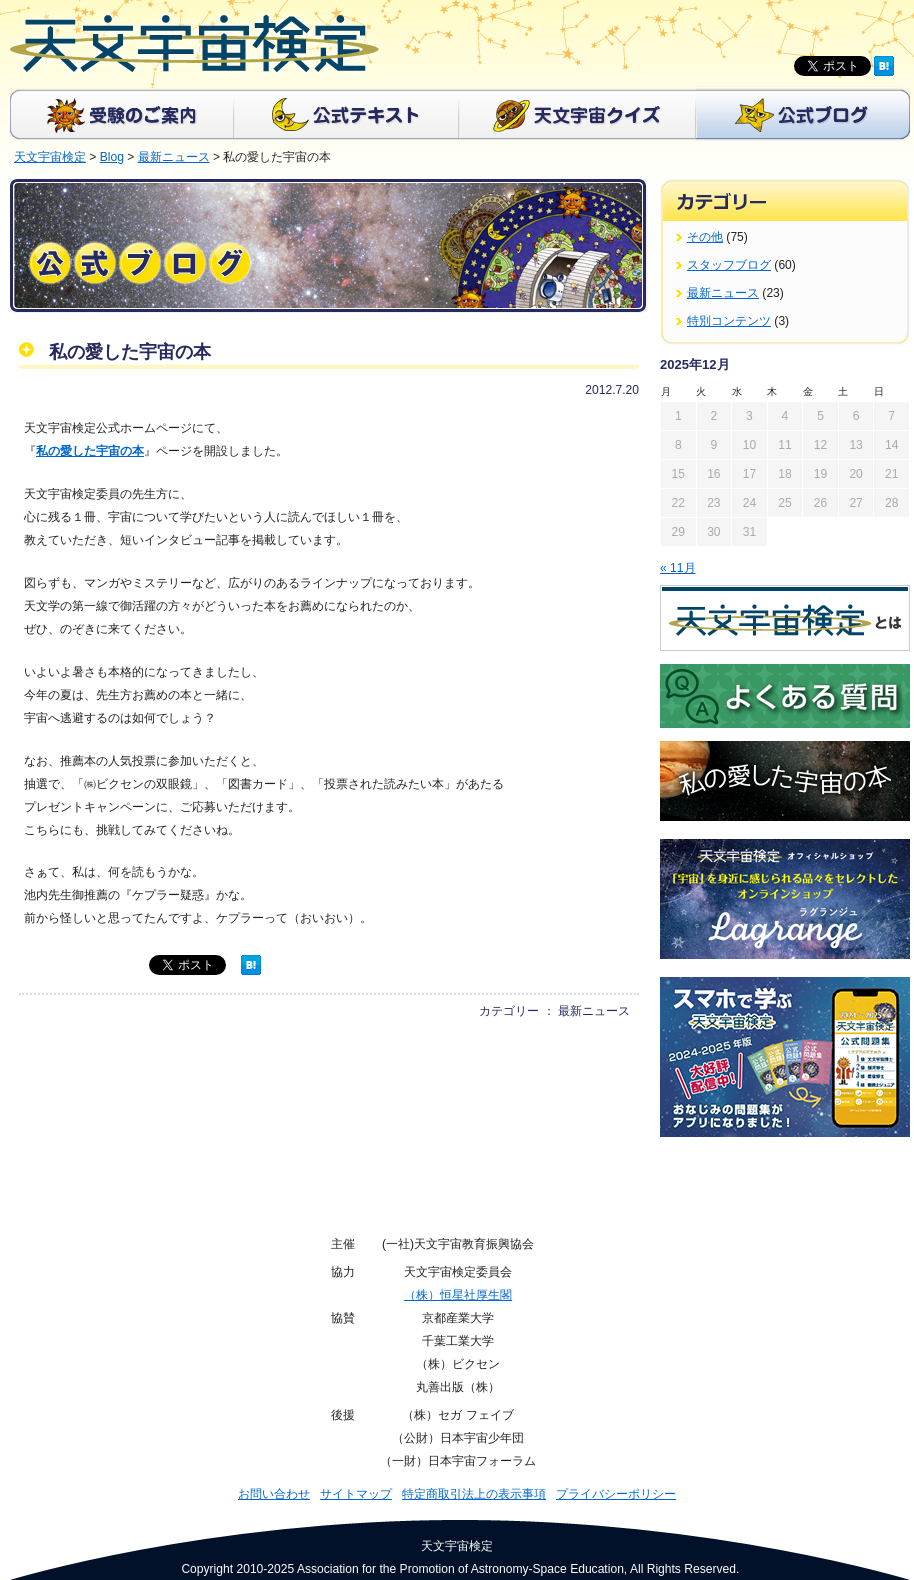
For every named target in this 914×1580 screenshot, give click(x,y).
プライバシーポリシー (616, 1494)
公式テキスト (346, 113)
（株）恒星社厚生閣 (458, 1295)
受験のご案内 (122, 113)
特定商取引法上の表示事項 (474, 1494)
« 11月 (678, 568)
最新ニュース (723, 293)
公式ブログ (803, 113)
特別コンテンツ (729, 321)
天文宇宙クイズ (577, 113)
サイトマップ (356, 1494)
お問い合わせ (274, 1494)
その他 (705, 237)
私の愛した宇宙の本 (90, 451)
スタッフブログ (729, 265)
